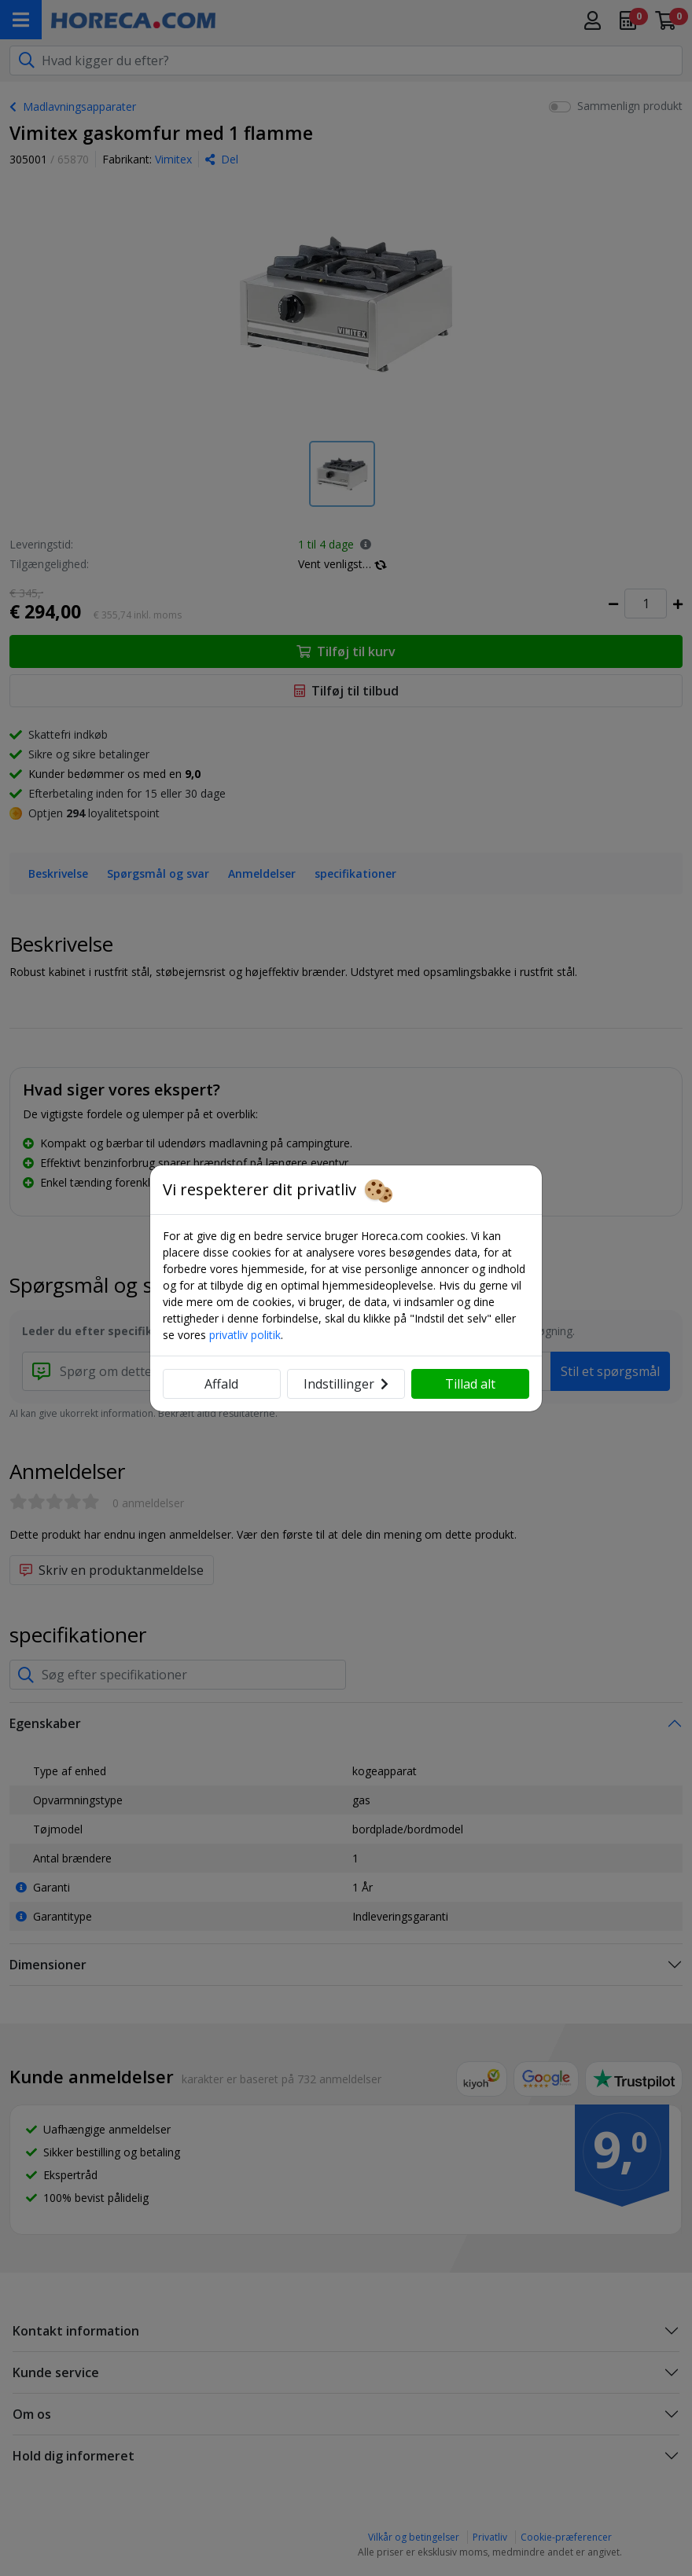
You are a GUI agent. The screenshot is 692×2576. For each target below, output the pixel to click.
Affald (221, 1384)
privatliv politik (245, 1334)
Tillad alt (470, 1384)
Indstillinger (346, 1384)
